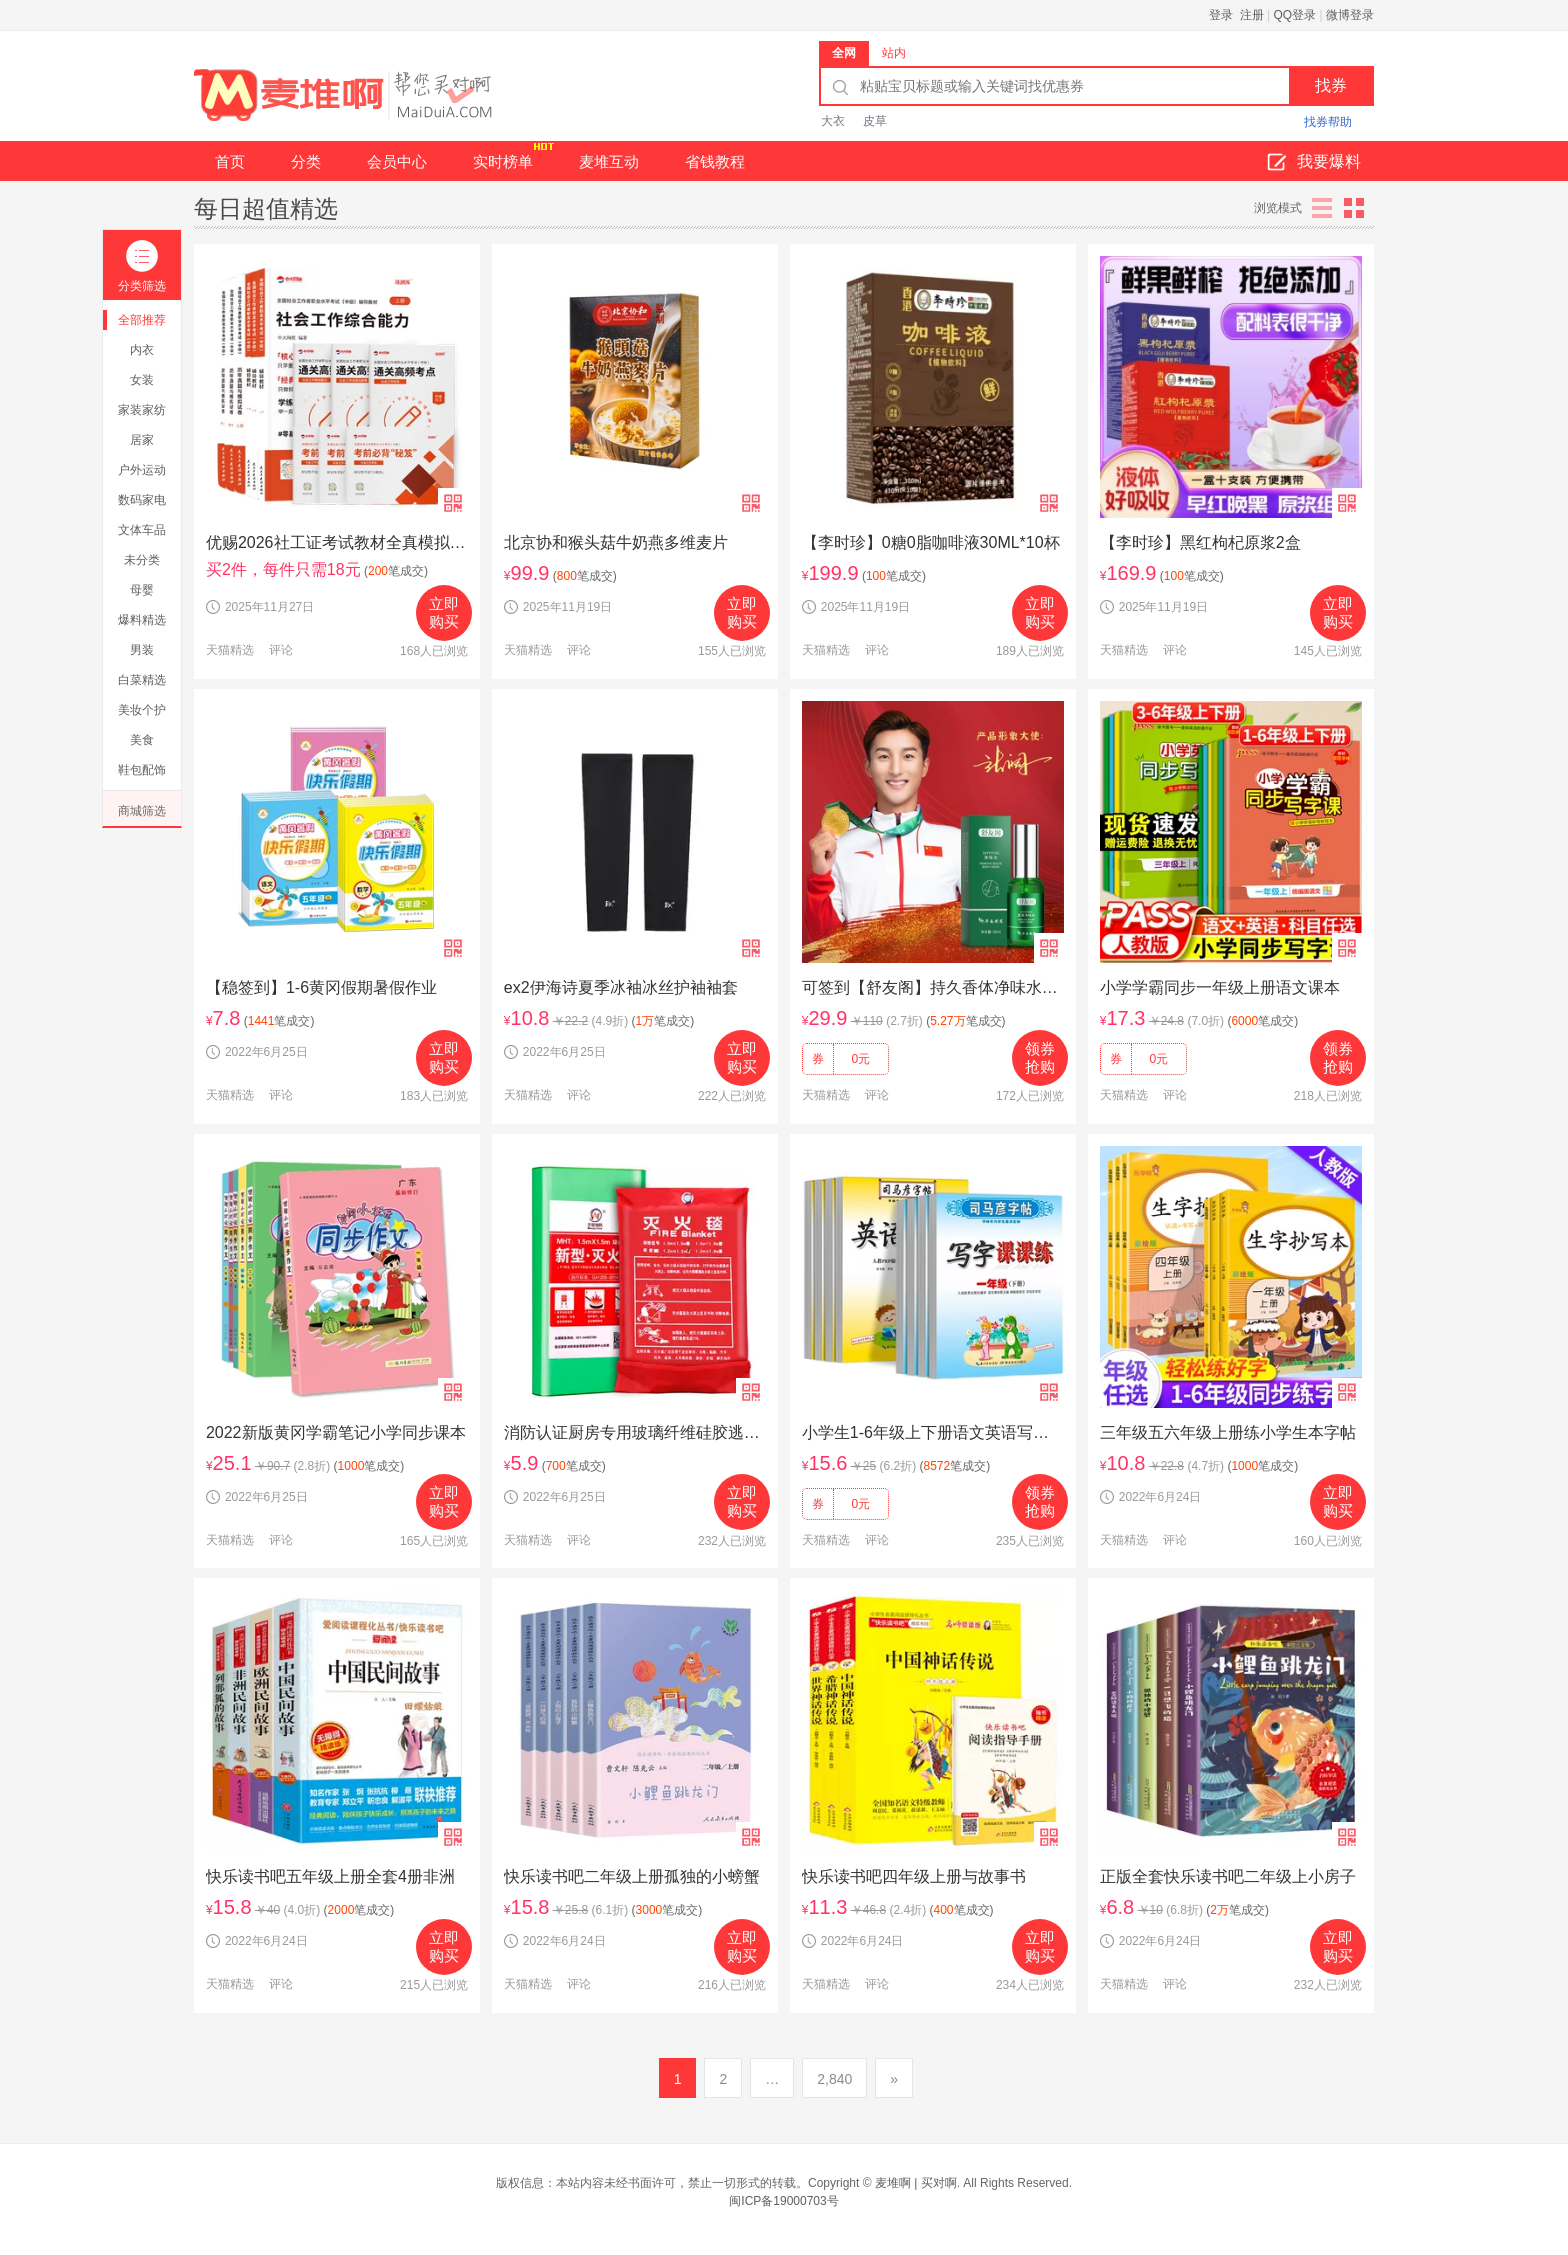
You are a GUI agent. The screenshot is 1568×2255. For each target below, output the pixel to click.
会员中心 (397, 161)
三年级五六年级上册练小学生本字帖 (1228, 1432)
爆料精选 (142, 620)
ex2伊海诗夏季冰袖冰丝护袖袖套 (621, 987)
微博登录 (1350, 15)
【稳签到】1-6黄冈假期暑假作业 (321, 987)
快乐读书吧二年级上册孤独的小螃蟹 (632, 1876)
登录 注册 (1236, 15)
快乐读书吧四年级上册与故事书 (914, 1876)
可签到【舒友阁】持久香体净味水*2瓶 (933, 987)
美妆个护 (142, 710)
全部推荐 (142, 320)
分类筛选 (142, 266)
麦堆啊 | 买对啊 (916, 2183)
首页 (230, 161)
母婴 (142, 590)
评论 (281, 650)
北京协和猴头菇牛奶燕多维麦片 (616, 542)
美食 (142, 740)
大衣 (833, 121)
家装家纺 (142, 410)
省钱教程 (715, 161)
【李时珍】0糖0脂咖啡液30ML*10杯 (931, 542)
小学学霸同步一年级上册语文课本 (1220, 987)
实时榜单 (513, 155)
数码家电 (142, 500)
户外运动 (142, 470)
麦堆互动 (609, 161)
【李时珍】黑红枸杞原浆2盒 (1200, 542)
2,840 (834, 2079)
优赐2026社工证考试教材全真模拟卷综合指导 (337, 542)
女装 (142, 380)
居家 (142, 440)
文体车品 (142, 530)
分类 (306, 161)
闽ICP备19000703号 (783, 2201)
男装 (142, 650)
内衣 (142, 350)
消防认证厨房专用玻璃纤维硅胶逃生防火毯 (635, 1432)
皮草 (875, 121)
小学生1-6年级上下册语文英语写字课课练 (933, 1432)
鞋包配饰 (142, 770)
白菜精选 (142, 680)
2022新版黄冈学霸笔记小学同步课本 (336, 1432)
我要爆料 (1314, 163)
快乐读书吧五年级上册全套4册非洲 (330, 1876)
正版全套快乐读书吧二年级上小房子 (1228, 1876)
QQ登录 (1295, 15)
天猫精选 (230, 650)
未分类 (142, 560)
